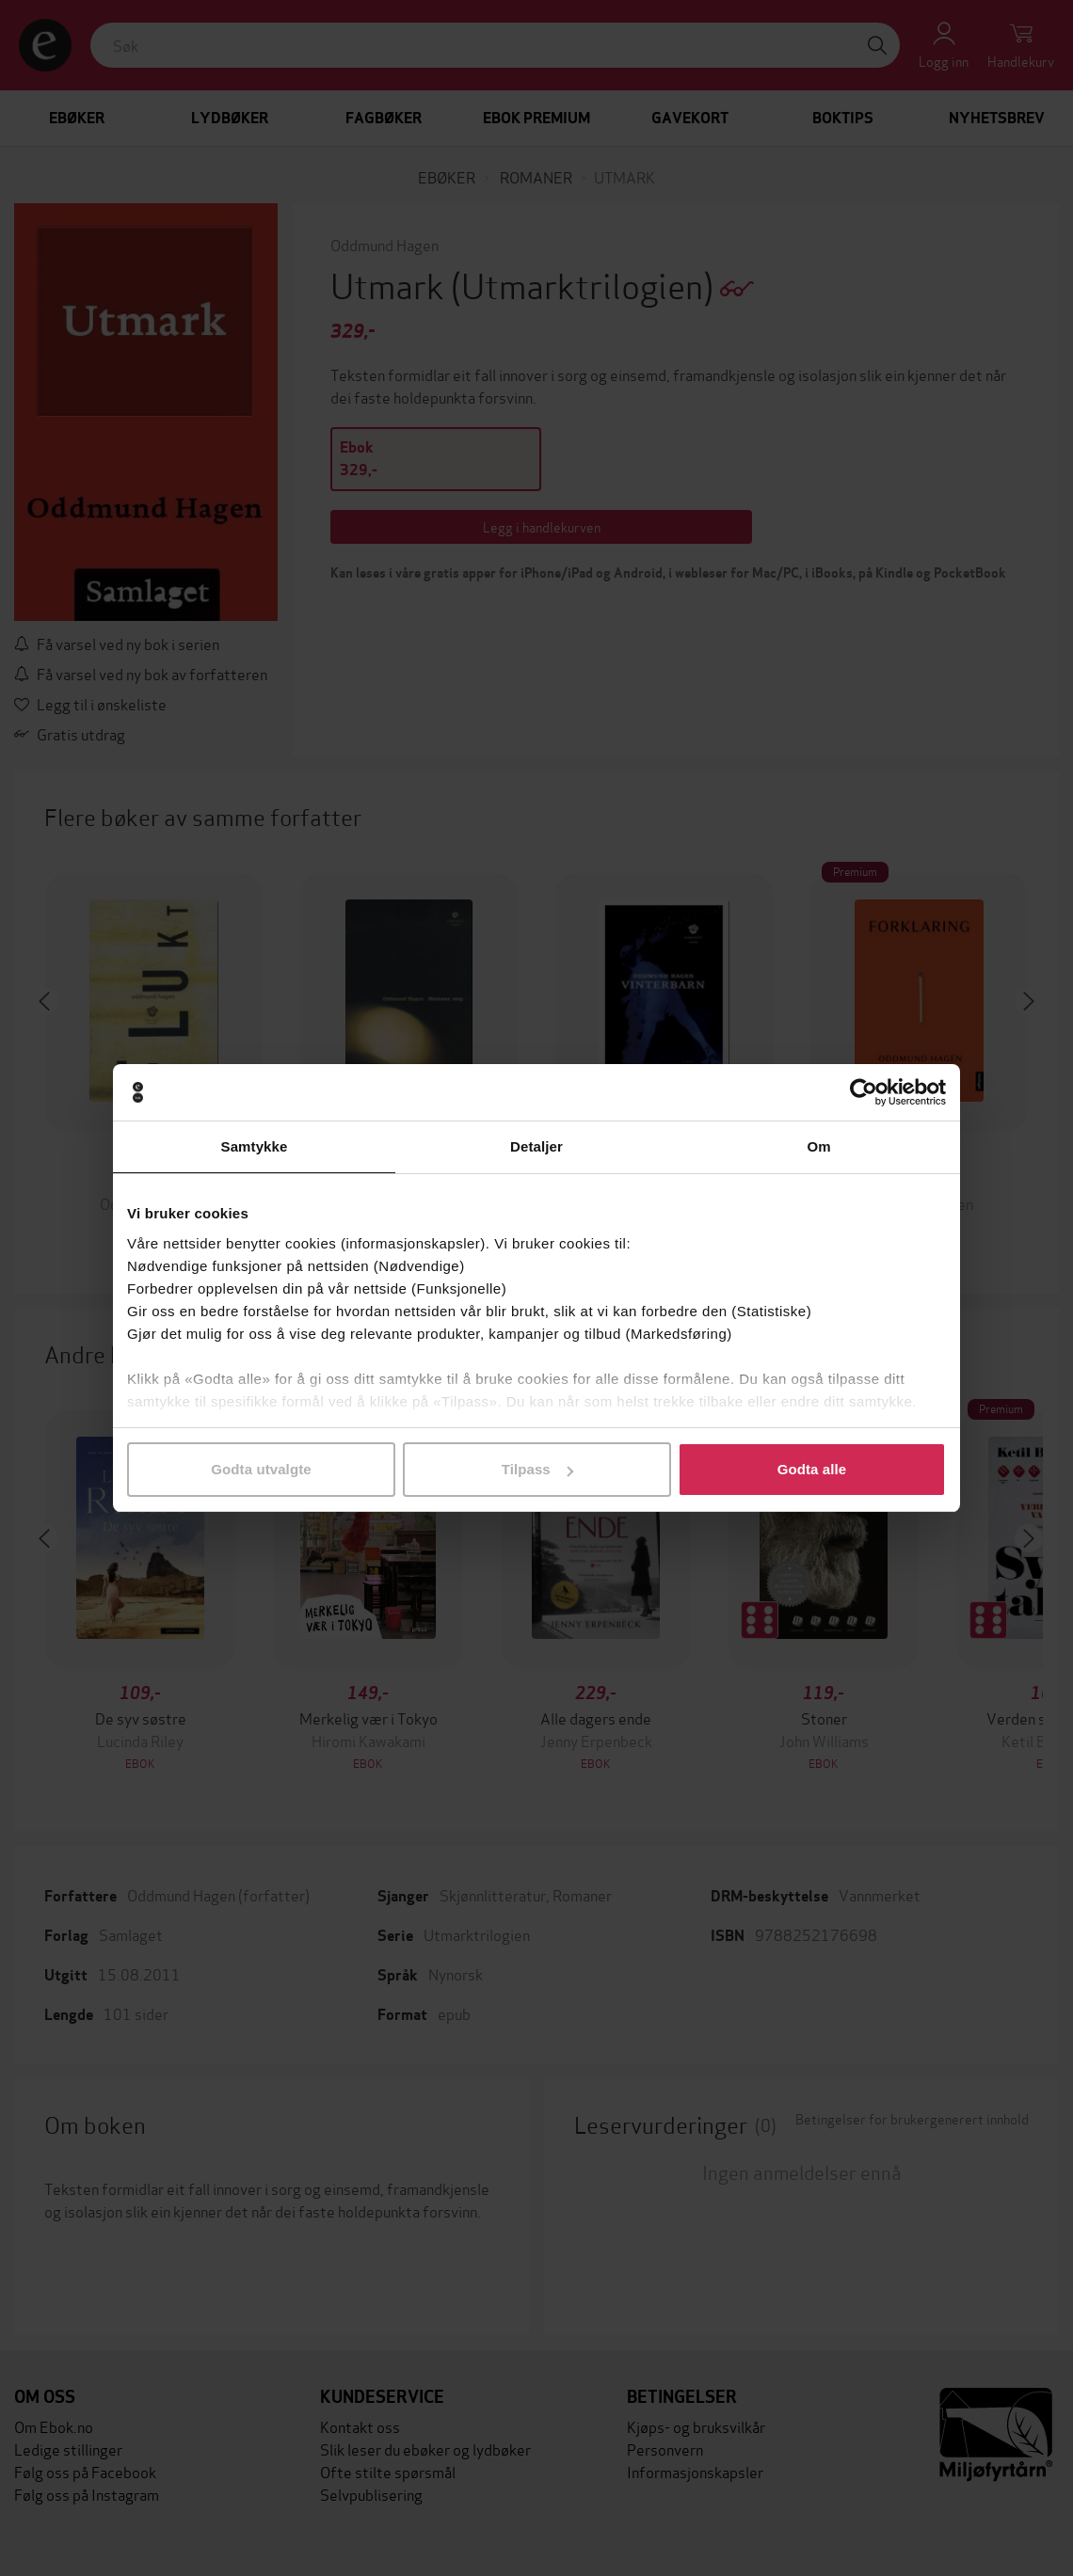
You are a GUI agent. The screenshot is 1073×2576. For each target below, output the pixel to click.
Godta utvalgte (261, 1469)
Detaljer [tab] (536, 1146)
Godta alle (812, 1469)
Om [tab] (818, 1146)
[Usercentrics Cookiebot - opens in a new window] (863, 1092)
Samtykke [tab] (254, 1146)
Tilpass (537, 1469)
